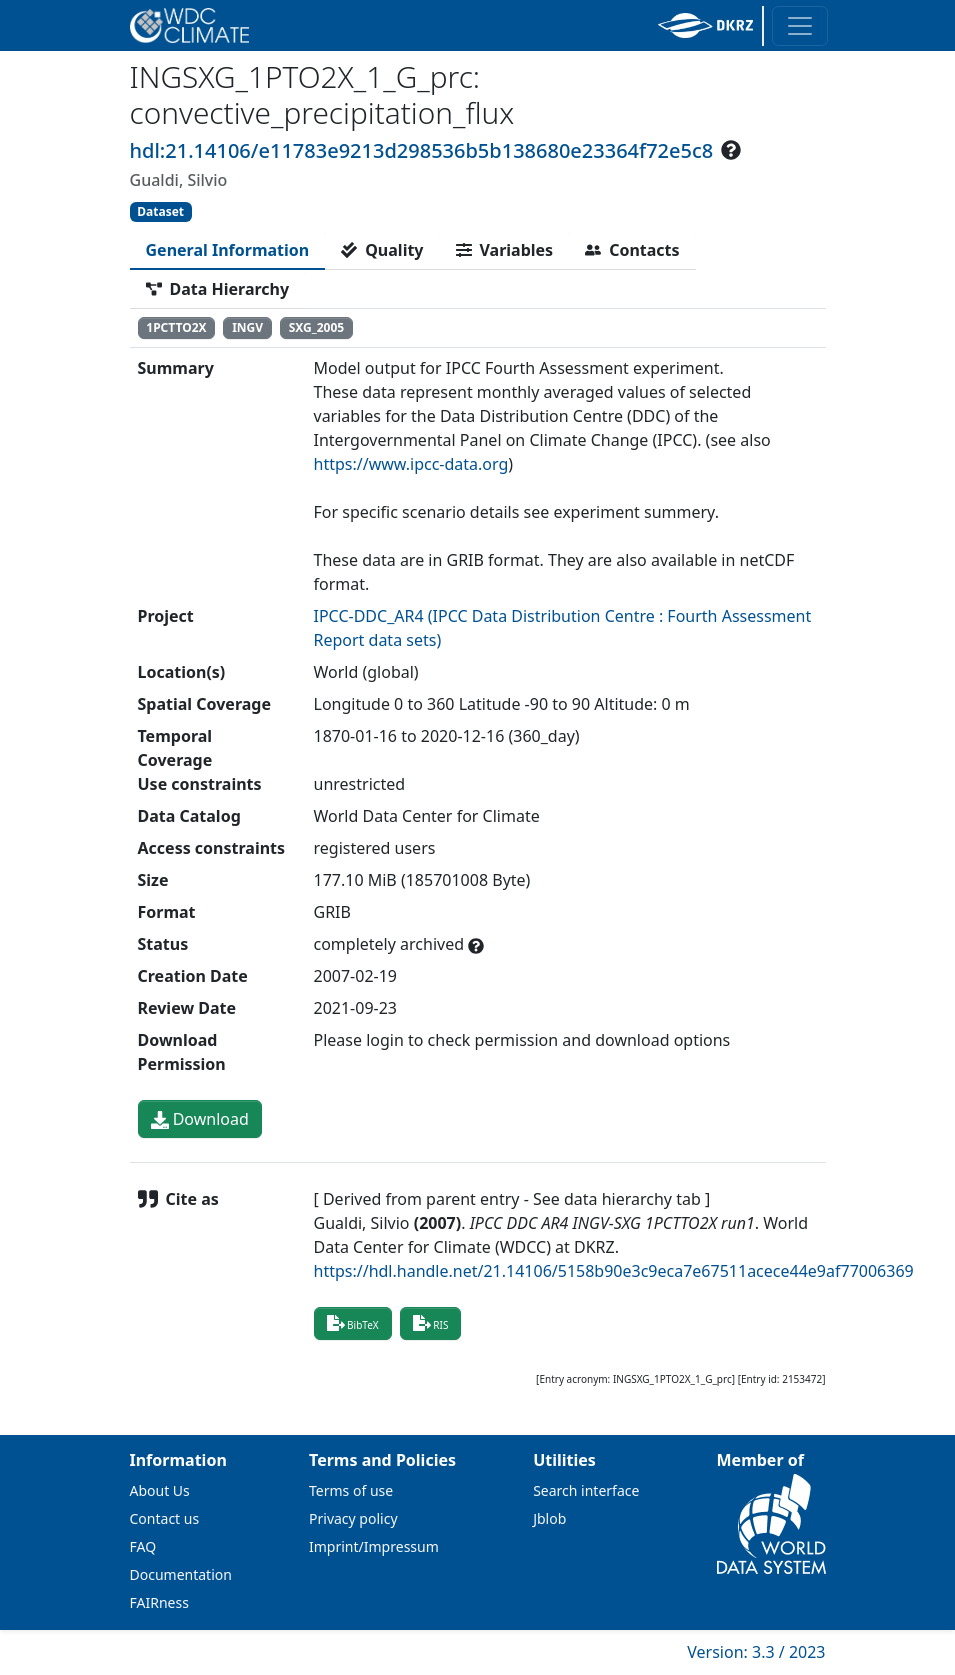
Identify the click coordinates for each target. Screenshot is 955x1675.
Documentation (181, 1574)
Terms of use (351, 1490)
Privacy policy (353, 1518)
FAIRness (159, 1602)
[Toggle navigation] (800, 26)
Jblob (549, 1518)
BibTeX (353, 1323)
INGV (247, 327)
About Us (160, 1490)
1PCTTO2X (176, 327)
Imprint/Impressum (374, 1546)
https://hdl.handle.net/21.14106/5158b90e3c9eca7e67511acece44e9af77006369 (614, 1271)
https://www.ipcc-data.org (411, 464)
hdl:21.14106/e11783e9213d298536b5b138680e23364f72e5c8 (422, 150)
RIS (431, 1323)
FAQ (143, 1546)
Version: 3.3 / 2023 (756, 1652)
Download (200, 1119)
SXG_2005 (317, 327)
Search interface (586, 1490)
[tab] (228, 250)
